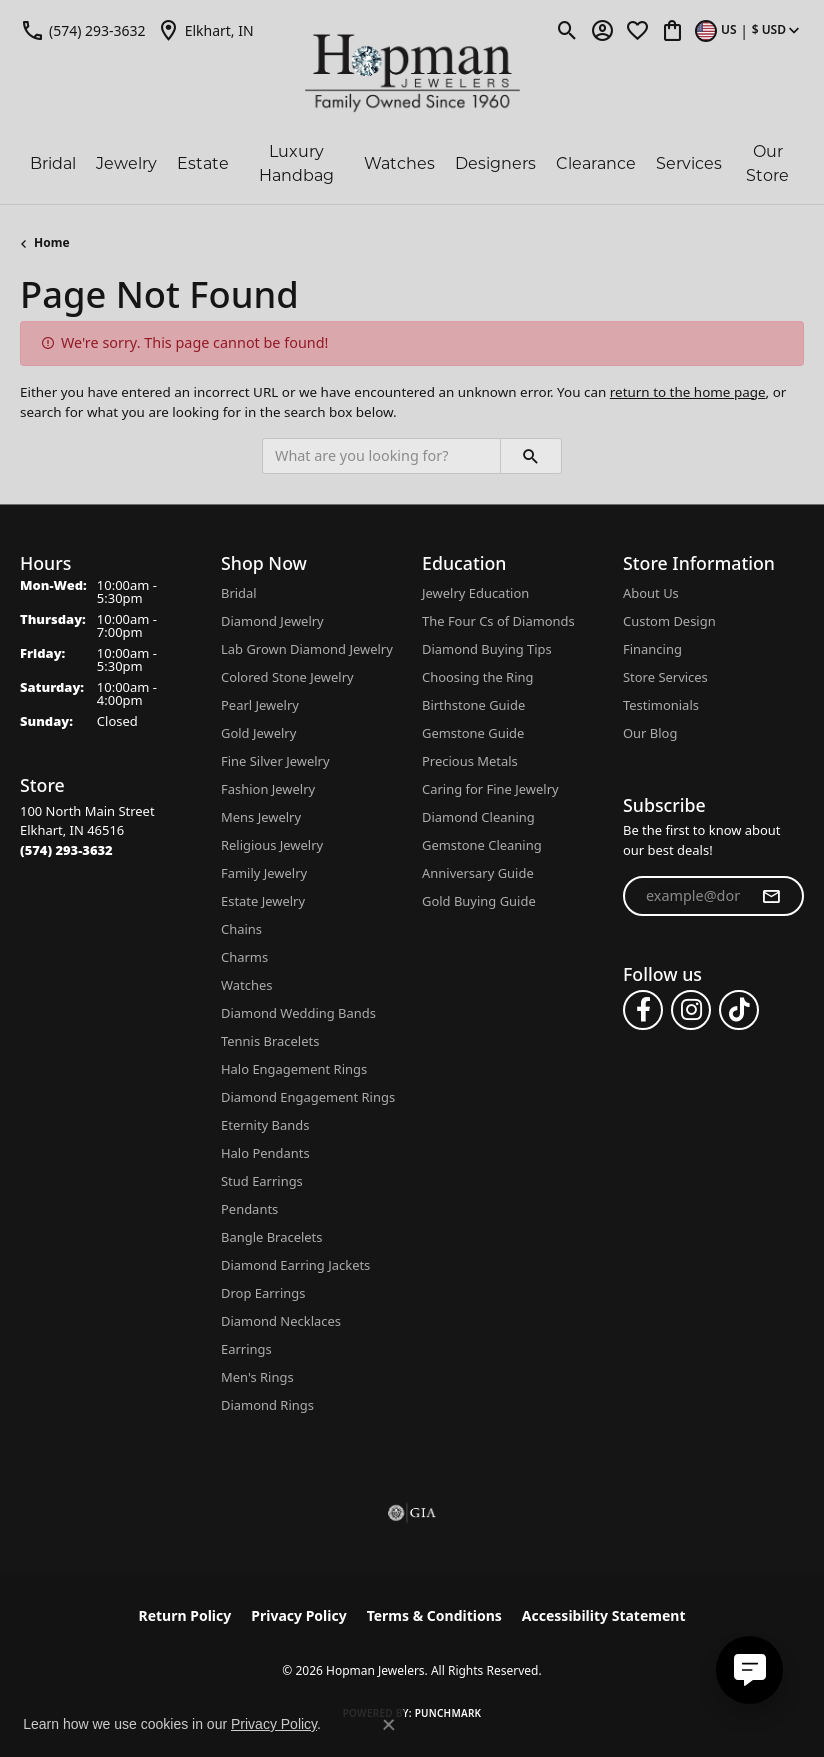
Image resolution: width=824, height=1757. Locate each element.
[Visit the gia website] (412, 1513)
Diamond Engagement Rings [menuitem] (308, 1097)
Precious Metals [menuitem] (470, 761)
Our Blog (650, 733)
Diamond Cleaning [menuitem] (478, 817)
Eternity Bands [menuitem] (265, 1125)
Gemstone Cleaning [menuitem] (482, 845)
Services (689, 163)
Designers (495, 163)
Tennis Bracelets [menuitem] (270, 1041)
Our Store (767, 163)
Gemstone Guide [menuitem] (473, 733)
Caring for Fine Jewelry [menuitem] (490, 789)
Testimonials (661, 705)
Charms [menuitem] (244, 957)
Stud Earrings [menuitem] (262, 1181)
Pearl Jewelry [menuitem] (260, 705)
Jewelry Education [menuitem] (475, 593)
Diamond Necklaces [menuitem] (281, 1321)
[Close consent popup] (389, 1725)
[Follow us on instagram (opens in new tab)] (691, 1010)
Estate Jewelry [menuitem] (263, 901)
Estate (203, 163)
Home (52, 242)
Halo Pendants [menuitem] (265, 1153)
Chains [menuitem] (241, 929)
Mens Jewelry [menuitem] (261, 817)
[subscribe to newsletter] (771, 896)
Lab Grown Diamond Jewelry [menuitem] (307, 649)
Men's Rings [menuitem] (257, 1377)
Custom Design (669, 621)
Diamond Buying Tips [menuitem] (487, 649)
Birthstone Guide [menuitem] (473, 705)
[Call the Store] (66, 850)
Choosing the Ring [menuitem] (477, 677)
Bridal (53, 163)
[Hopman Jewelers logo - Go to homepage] (412, 73)
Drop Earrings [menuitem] (263, 1293)
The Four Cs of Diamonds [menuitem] (498, 621)
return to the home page (688, 392)
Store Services (665, 677)
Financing (652, 649)
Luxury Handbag (296, 163)
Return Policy (185, 1615)
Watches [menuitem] (246, 985)
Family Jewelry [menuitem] (264, 873)
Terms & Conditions (434, 1615)
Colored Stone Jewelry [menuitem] (287, 677)
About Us (651, 593)
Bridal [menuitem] (239, 593)
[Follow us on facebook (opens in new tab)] (643, 1010)
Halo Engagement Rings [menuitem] (294, 1069)
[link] (83, 30)
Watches (399, 163)
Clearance (596, 163)
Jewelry (126, 163)
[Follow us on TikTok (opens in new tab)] (739, 1010)
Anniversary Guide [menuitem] (478, 873)
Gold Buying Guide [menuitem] (479, 901)
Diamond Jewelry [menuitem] (272, 621)
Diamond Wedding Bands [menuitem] (298, 1013)
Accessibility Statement (604, 1615)
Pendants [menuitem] (249, 1209)
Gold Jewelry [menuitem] (258, 733)
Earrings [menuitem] (246, 1349)
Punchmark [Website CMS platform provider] (448, 1713)
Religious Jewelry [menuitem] (272, 845)
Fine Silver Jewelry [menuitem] (275, 761)
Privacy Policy (298, 1615)
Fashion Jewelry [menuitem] (268, 789)
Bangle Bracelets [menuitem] (272, 1237)
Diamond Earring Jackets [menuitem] (295, 1265)
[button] (567, 30)
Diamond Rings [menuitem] (267, 1405)
